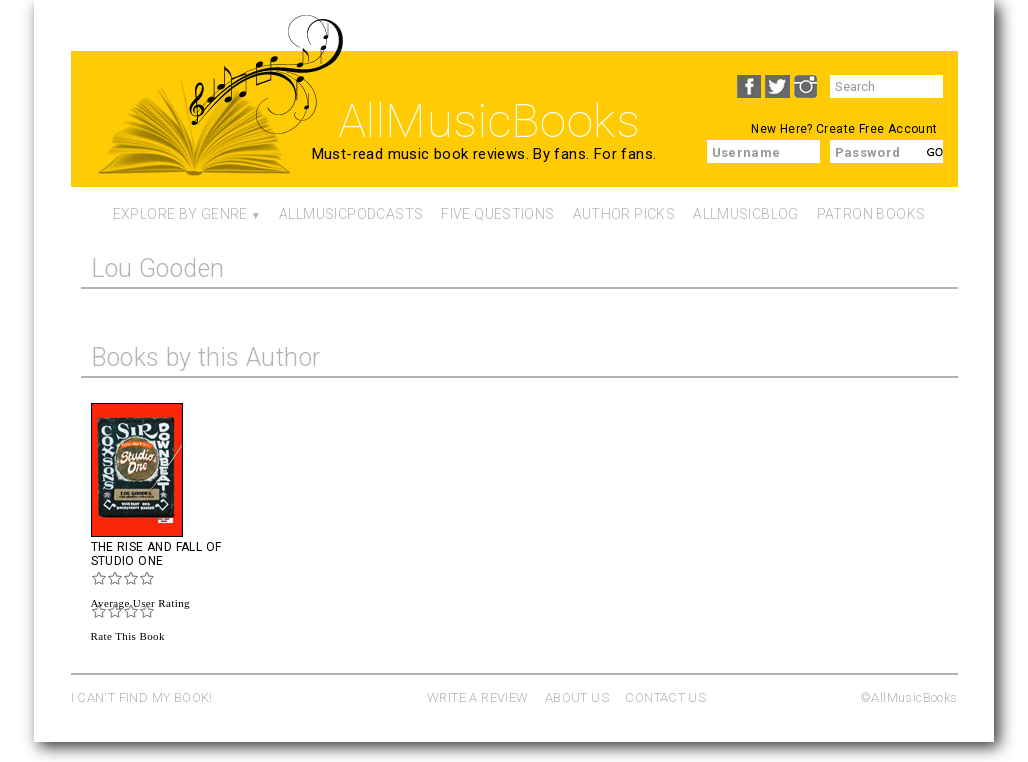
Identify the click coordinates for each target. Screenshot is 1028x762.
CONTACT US (665, 697)
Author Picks (624, 214)
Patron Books (871, 214)
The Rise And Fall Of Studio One (156, 554)
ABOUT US (577, 697)
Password (868, 152)
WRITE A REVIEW (477, 697)
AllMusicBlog (746, 214)
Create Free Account (876, 129)
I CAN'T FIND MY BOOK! (142, 697)
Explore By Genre (180, 214)
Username (746, 152)
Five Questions (497, 214)
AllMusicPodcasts (351, 214)
